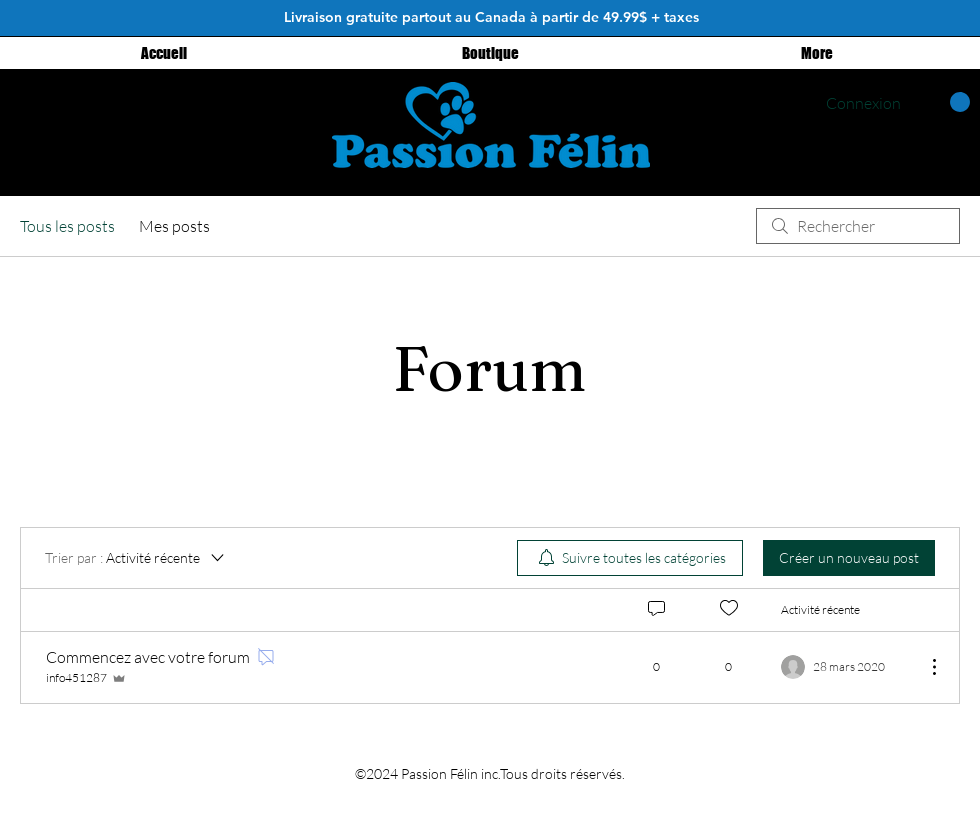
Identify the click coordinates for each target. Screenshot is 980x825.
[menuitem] (630, 558)
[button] (945, 102)
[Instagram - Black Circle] (217, 111)
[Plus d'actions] (924, 667)
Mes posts (174, 226)
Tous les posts (67, 226)
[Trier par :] (136, 558)
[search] (858, 226)
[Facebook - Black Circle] (266, 111)
